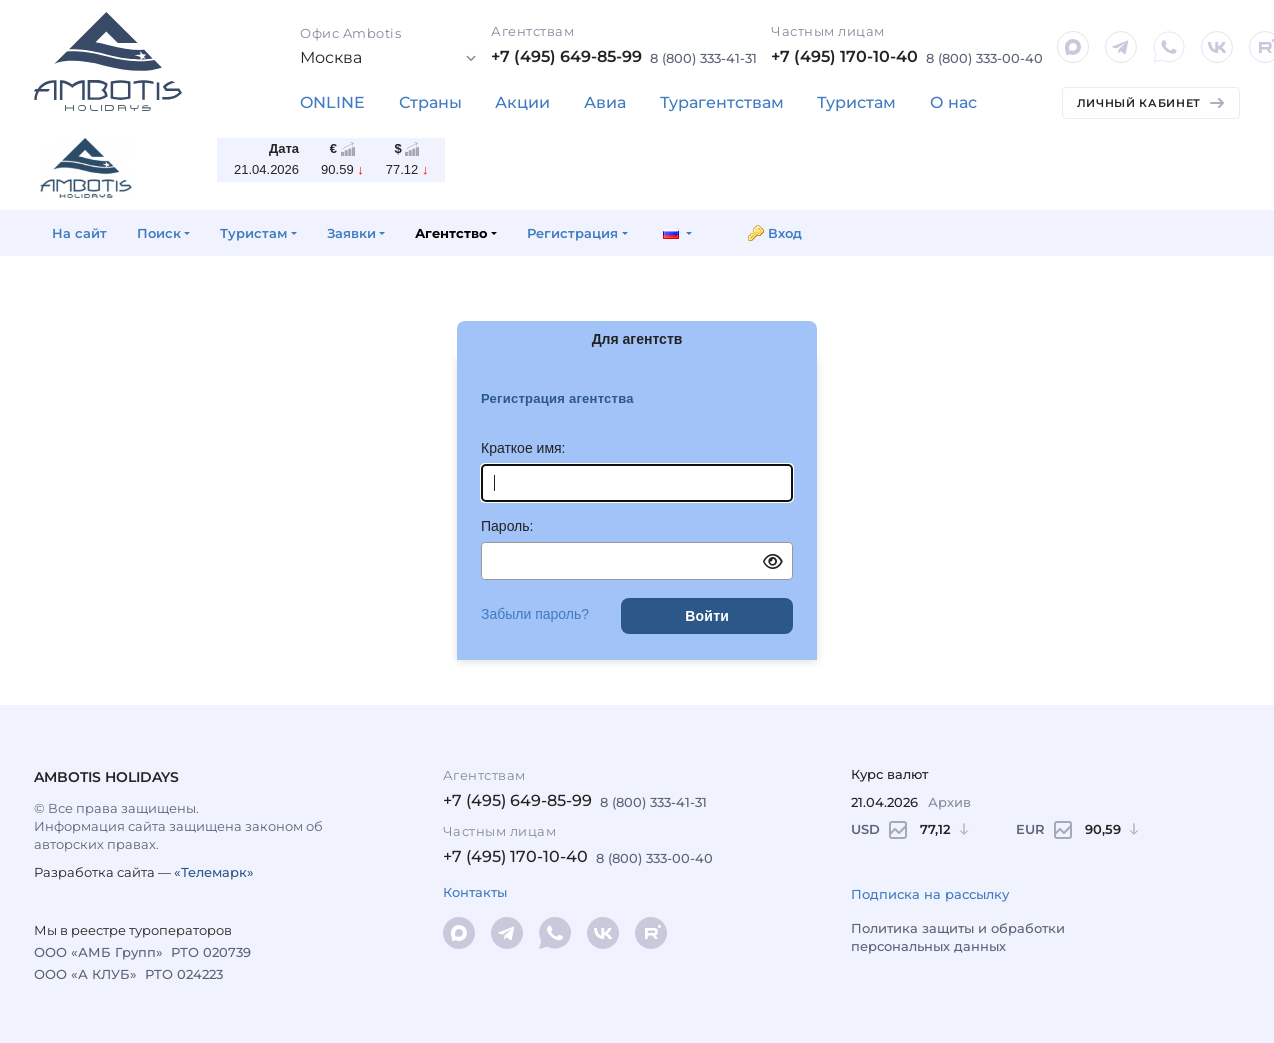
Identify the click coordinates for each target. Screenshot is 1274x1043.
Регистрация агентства (557, 398)
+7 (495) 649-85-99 (566, 56)
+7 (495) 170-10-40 (844, 56)
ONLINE (332, 102)
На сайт (79, 233)
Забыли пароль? (535, 614)
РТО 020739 (211, 952)
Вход (785, 233)
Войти (707, 616)
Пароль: (507, 526)
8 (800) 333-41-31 (703, 58)
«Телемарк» (214, 872)
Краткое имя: (523, 448)
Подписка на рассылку (930, 894)
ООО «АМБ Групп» (98, 952)
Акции (522, 102)
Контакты (475, 892)
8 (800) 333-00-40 (984, 58)
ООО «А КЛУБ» (85, 974)
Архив (949, 802)
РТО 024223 (184, 974)
